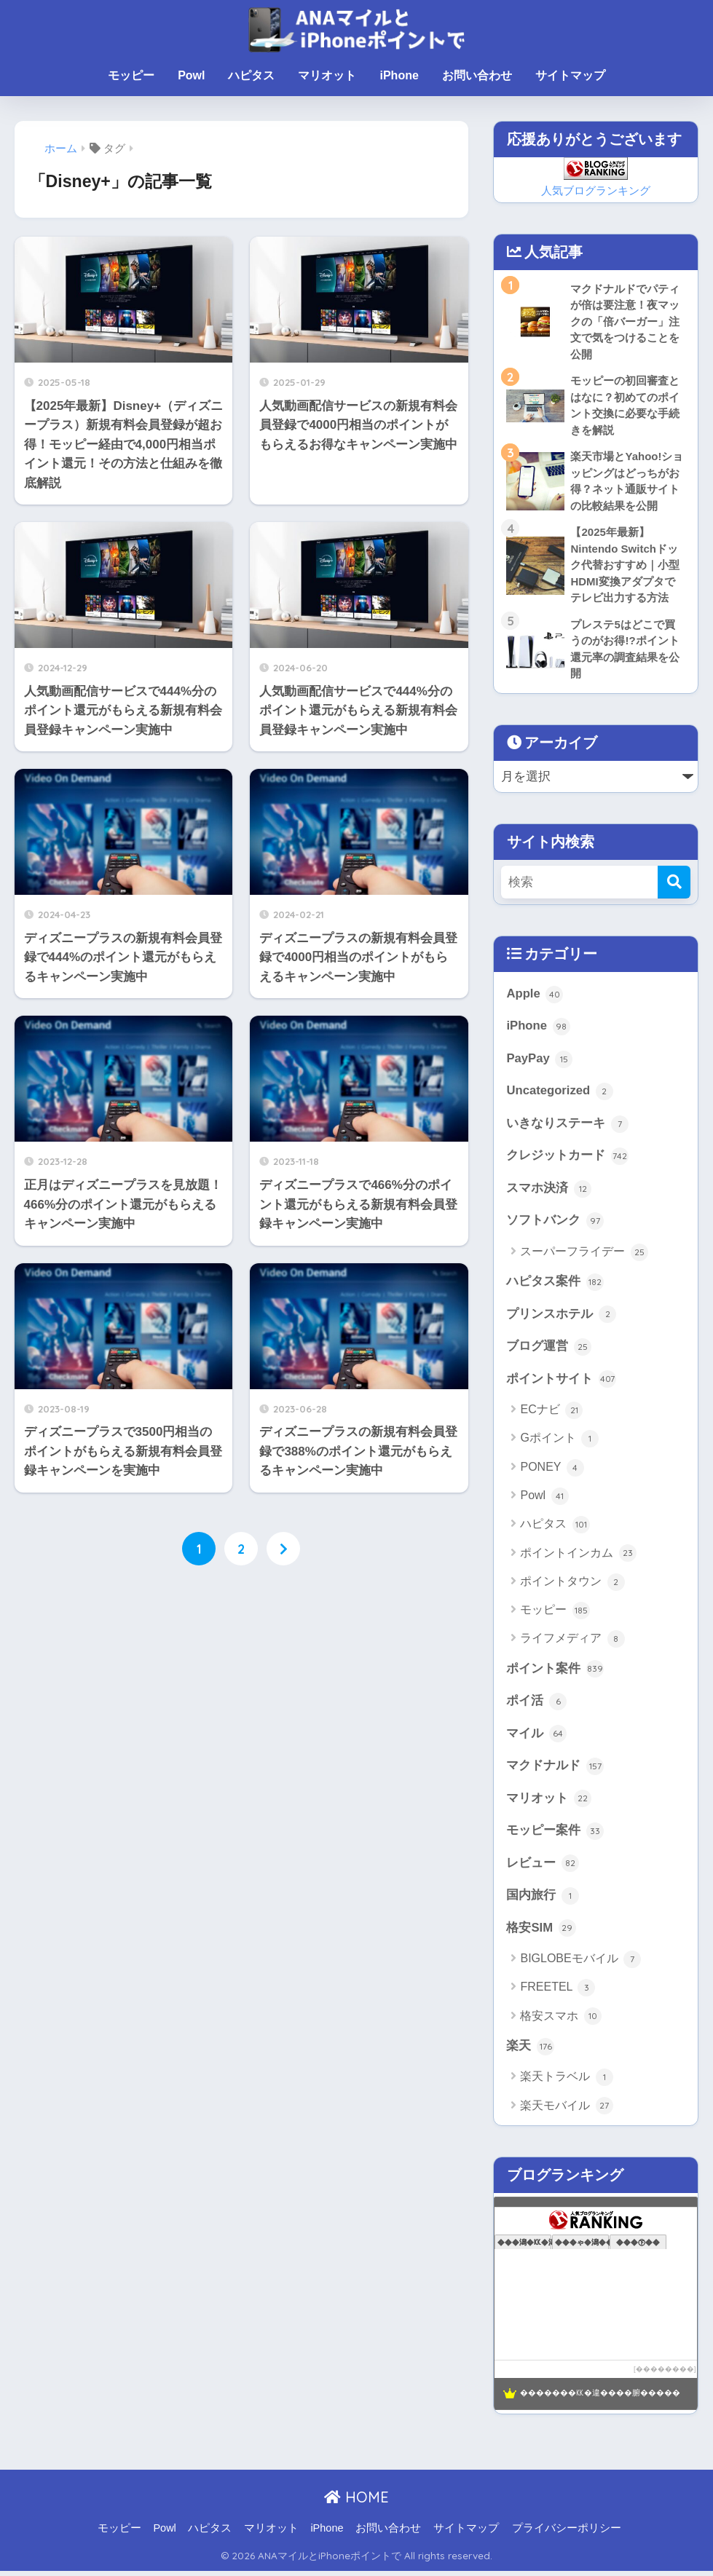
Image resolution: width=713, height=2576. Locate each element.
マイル (536, 1738)
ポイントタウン (572, 1586)
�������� (665, 2374)
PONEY (551, 1471)
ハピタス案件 (555, 1285)
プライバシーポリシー (566, 2533)
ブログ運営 (548, 1350)
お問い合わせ (477, 75)
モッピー (131, 75)
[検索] (674, 884)
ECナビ (551, 1414)
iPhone (398, 75)
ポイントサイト (561, 1382)
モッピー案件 (555, 1835)
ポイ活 (536, 1705)
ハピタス (251, 75)
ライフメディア (572, 1642)
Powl (191, 75)
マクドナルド (555, 1770)
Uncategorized (559, 1093)
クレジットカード (567, 1159)
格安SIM (540, 1933)
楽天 (530, 2051)
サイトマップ (570, 75)
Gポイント (559, 1442)
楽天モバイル (566, 2111)
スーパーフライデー (583, 1255)
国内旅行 (542, 1900)
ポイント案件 (555, 1672)
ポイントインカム (578, 1556)
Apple (534, 996)
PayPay (539, 1061)
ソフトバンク (555, 1224)
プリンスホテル (561, 1318)
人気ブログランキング (595, 190)
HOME (356, 2503)
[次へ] (283, 1549)
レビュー (542, 1868)
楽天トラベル (566, 2082)
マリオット (327, 75)
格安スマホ (560, 2021)
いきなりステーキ (567, 1126)
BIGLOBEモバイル (580, 1964)
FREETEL (557, 1993)
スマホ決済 (548, 1191)
